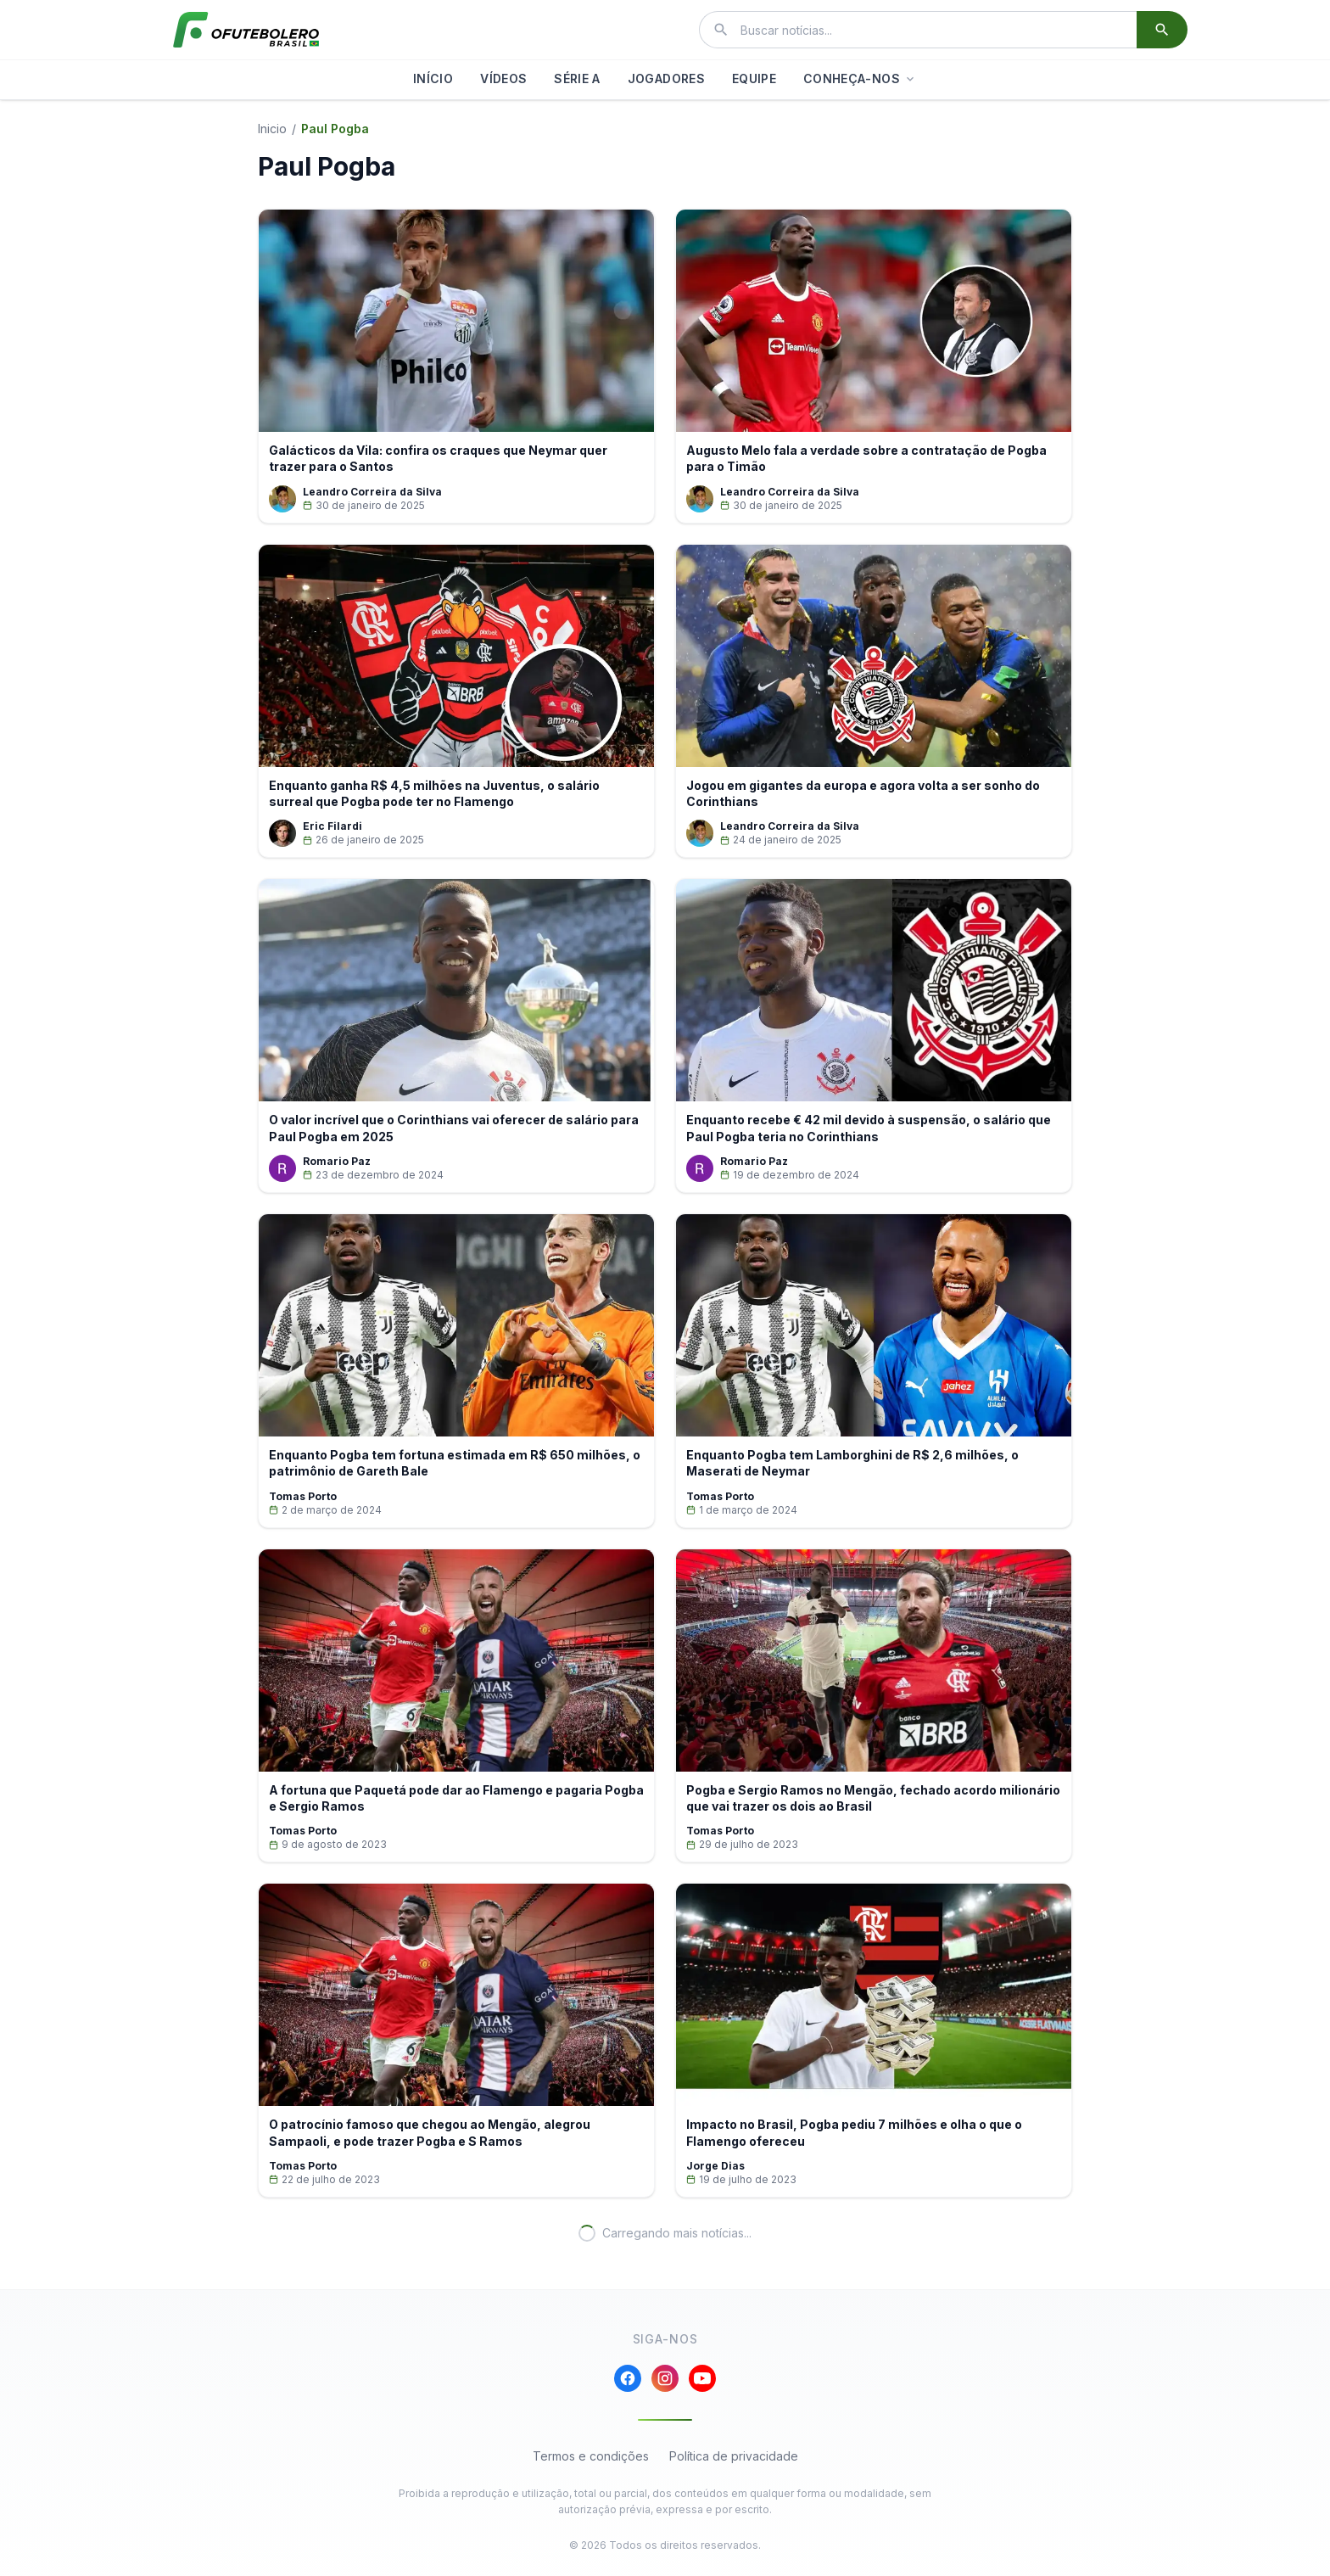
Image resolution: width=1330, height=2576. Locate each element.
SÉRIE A (577, 78)
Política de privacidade (733, 2456)
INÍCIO (433, 78)
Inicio (272, 128)
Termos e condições (591, 2456)
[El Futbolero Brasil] (245, 29)
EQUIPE (754, 78)
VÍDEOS (503, 78)
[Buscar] (1162, 29)
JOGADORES (666, 78)
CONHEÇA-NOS (860, 78)
